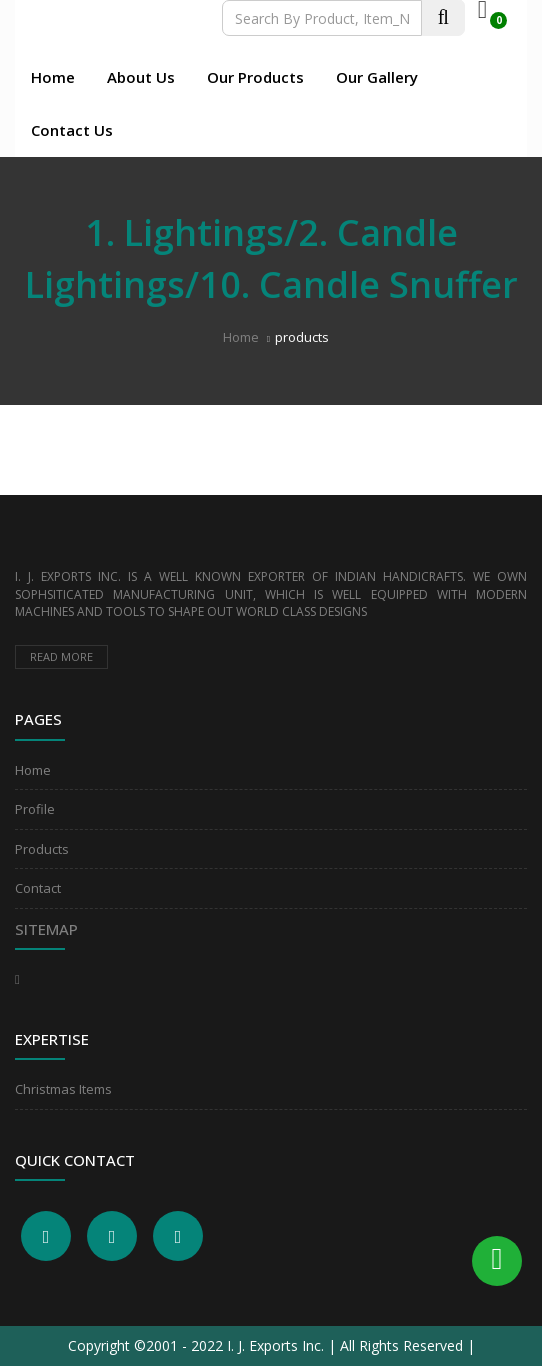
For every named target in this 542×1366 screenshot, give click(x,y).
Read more (61, 656)
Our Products (255, 77)
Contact (38, 888)
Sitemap (46, 929)
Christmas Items (63, 1089)
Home (53, 77)
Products (42, 849)
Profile (35, 809)
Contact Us (72, 130)
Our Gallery (377, 77)
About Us (141, 77)
